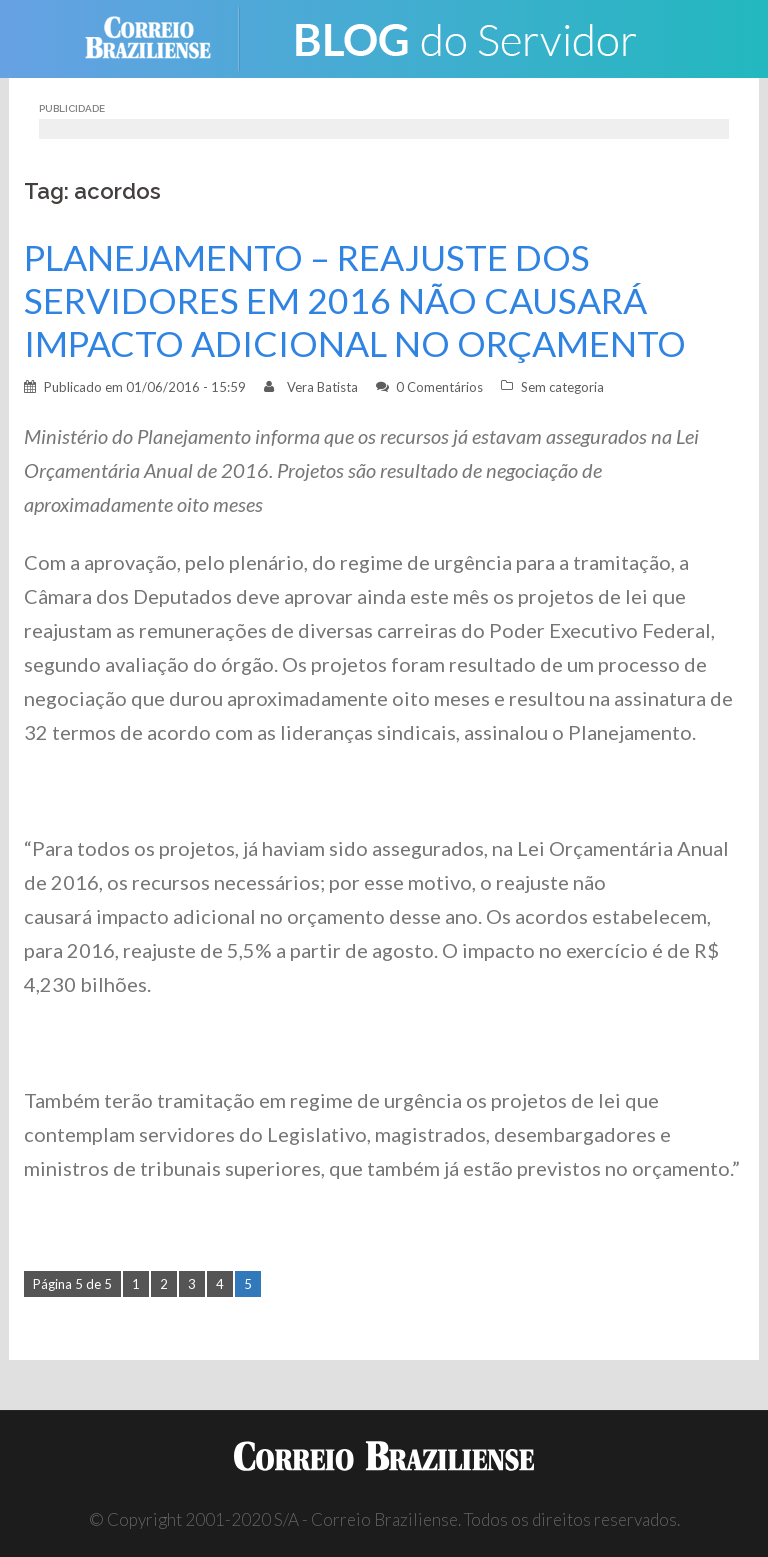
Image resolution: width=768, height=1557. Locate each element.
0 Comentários (439, 387)
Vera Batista (322, 387)
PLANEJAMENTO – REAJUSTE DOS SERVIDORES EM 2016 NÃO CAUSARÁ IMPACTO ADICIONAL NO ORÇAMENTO (355, 300)
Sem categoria (562, 387)
